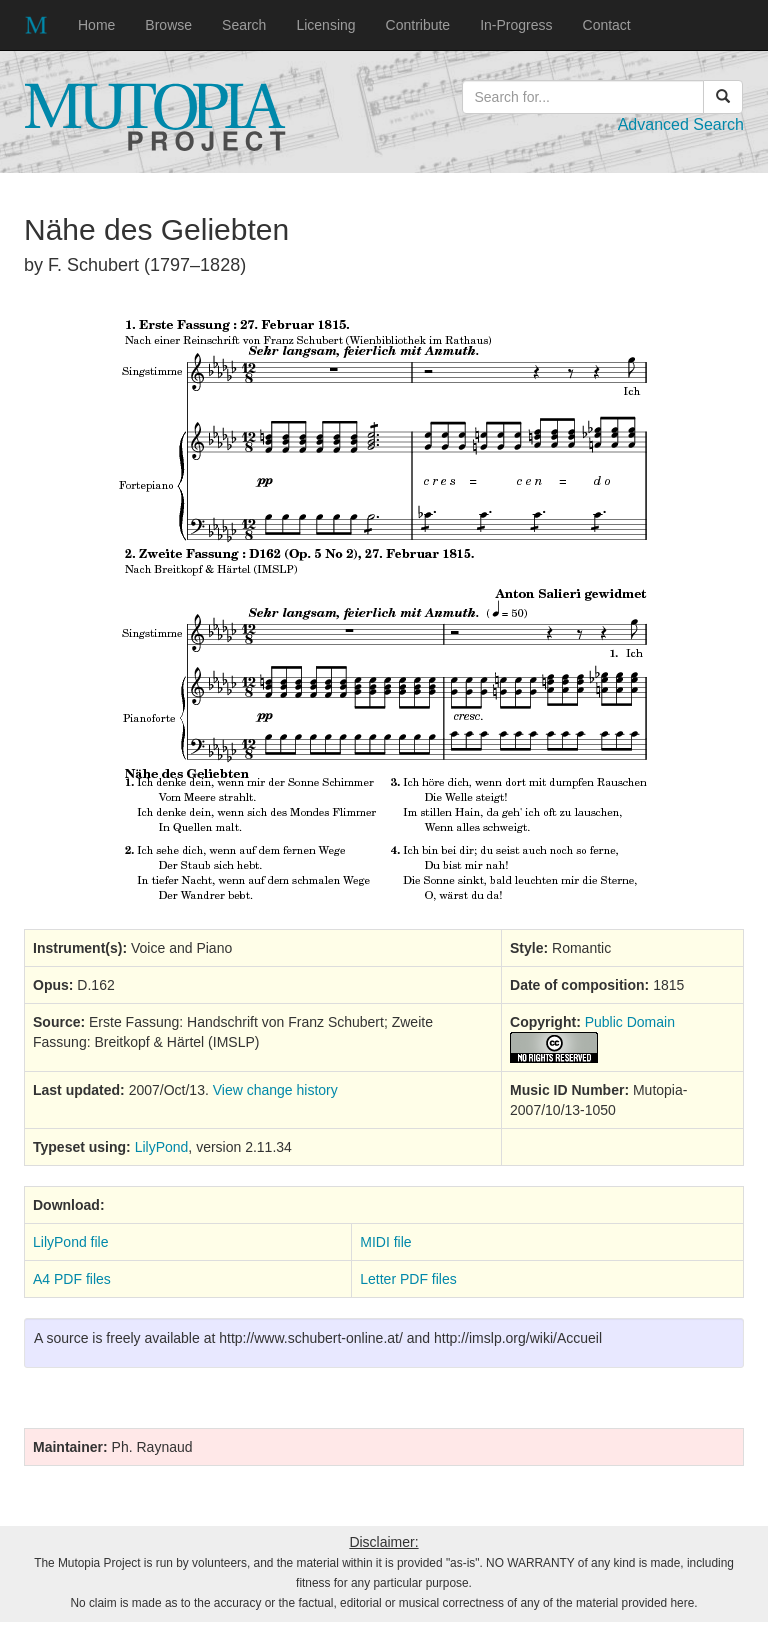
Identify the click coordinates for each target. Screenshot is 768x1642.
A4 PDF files (72, 1279)
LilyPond (162, 1147)
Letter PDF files (408, 1279)
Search (244, 25)
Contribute (418, 25)
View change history (275, 1090)
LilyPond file (71, 1242)
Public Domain (630, 1022)
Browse (168, 25)
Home (96, 25)
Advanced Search (681, 124)
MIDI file (385, 1242)
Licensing (325, 25)
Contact (607, 25)
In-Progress (516, 25)
